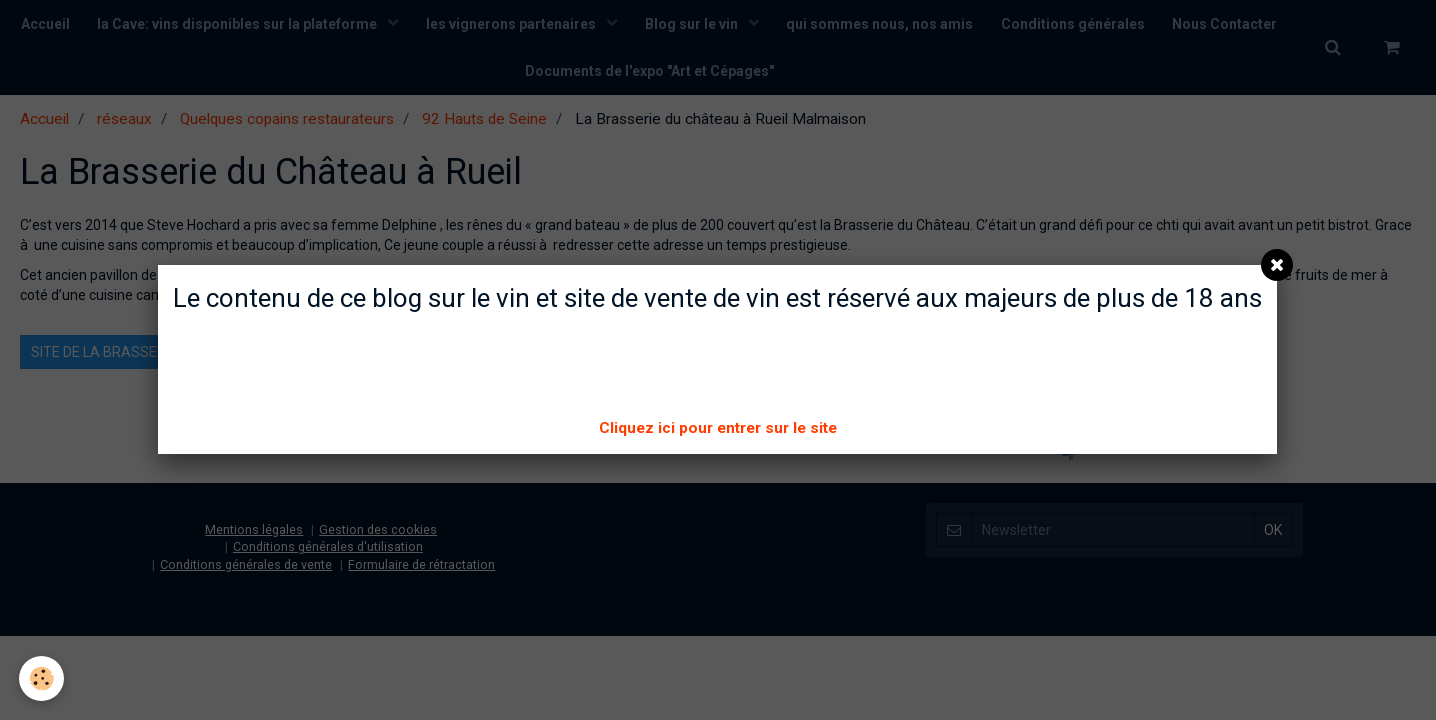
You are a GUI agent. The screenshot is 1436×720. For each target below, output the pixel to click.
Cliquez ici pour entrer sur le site (718, 428)
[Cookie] (42, 678)
